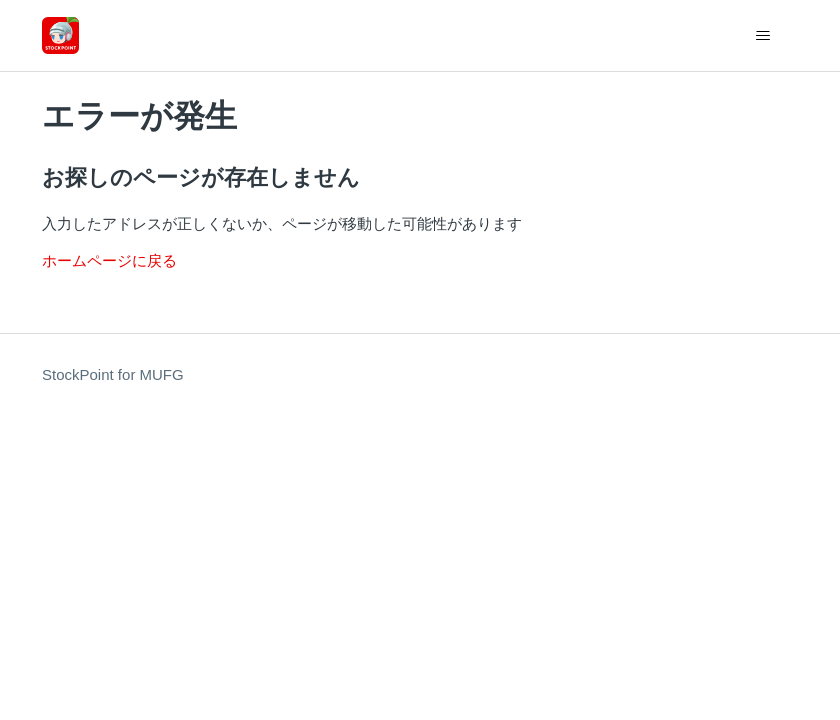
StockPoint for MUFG (113, 374)
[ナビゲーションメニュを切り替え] (762, 36)
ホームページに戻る (109, 260)
